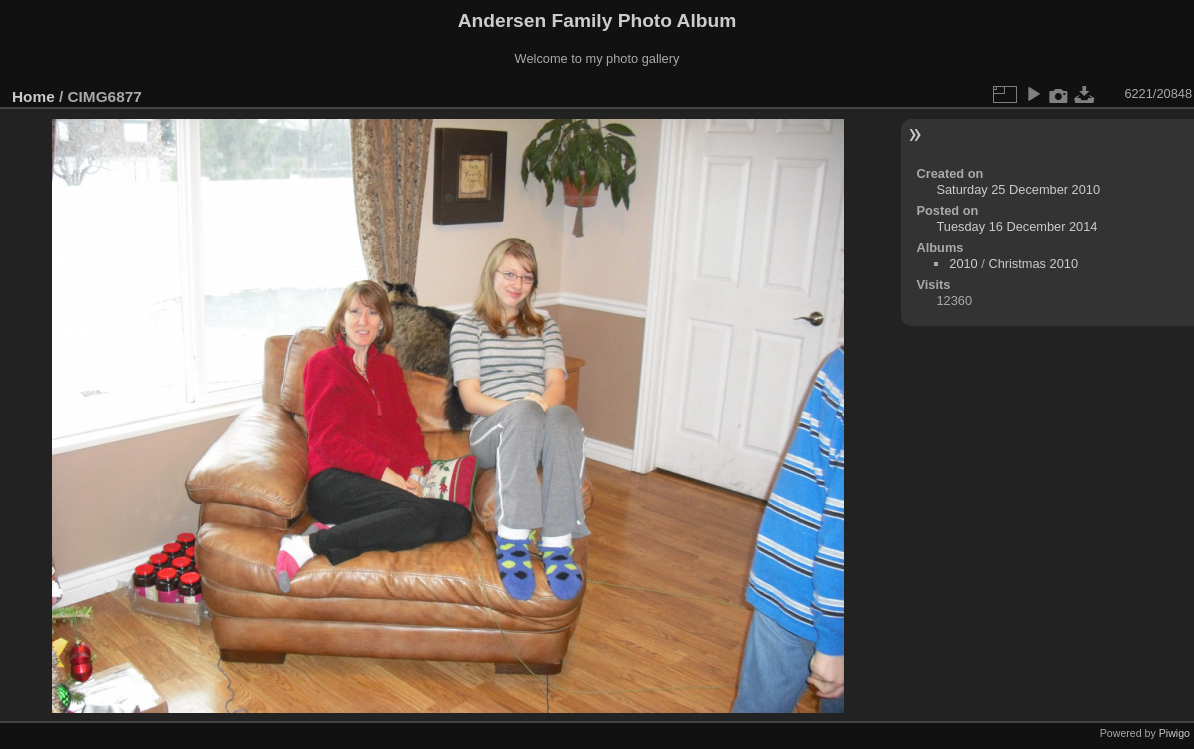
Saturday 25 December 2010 (1018, 189)
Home (33, 96)
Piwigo (1174, 733)
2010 (963, 263)
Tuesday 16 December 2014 (1016, 226)
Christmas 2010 (1033, 263)
